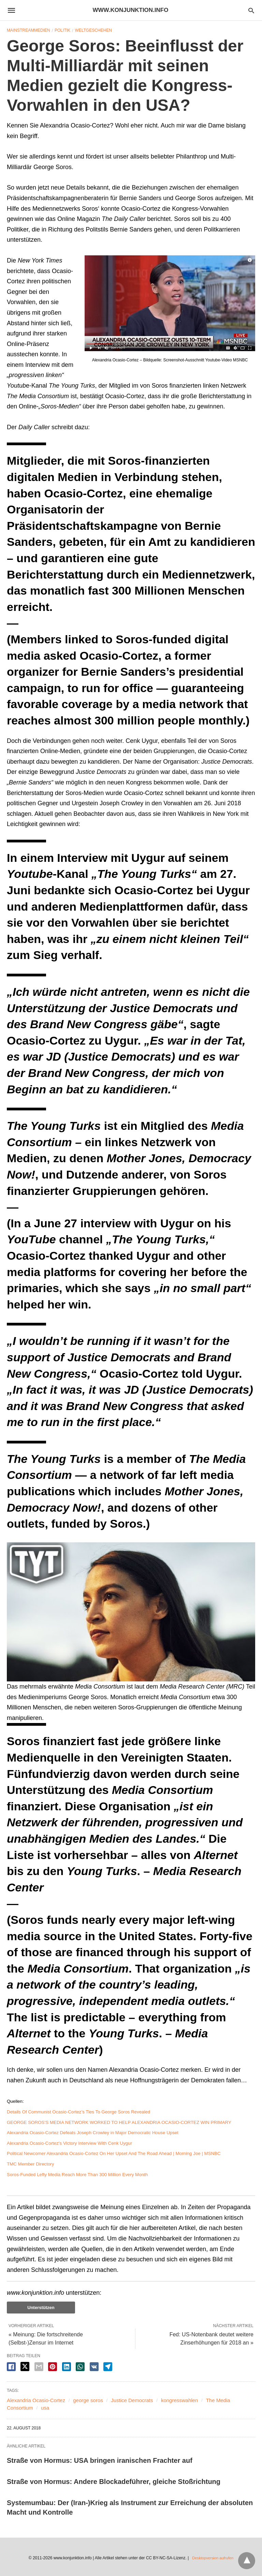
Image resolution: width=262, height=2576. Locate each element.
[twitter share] (24, 2366)
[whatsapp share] (80, 2366)
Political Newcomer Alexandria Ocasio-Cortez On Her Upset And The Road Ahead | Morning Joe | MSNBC (114, 2153)
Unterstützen (40, 2307)
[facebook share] (11, 2366)
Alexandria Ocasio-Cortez (36, 2400)
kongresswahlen (179, 2400)
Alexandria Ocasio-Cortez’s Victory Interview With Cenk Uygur (69, 2143)
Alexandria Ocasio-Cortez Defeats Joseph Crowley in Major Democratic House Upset (92, 2132)
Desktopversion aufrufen (213, 2557)
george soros (88, 2400)
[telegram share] (107, 2366)
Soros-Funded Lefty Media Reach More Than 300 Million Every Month (77, 2174)
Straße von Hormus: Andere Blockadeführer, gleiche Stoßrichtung (113, 2481)
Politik (62, 30)
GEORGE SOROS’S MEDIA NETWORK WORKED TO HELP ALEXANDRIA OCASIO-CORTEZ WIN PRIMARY (119, 2122)
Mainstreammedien (28, 30)
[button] (170, 303)
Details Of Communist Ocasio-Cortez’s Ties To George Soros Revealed (78, 2111)
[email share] (38, 2366)
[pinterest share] (52, 2366)
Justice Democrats (132, 2400)
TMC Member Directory (30, 2164)
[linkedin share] (66, 2366)
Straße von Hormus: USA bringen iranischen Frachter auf (99, 2460)
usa (45, 2408)
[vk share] (94, 2366)
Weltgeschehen (93, 30)
